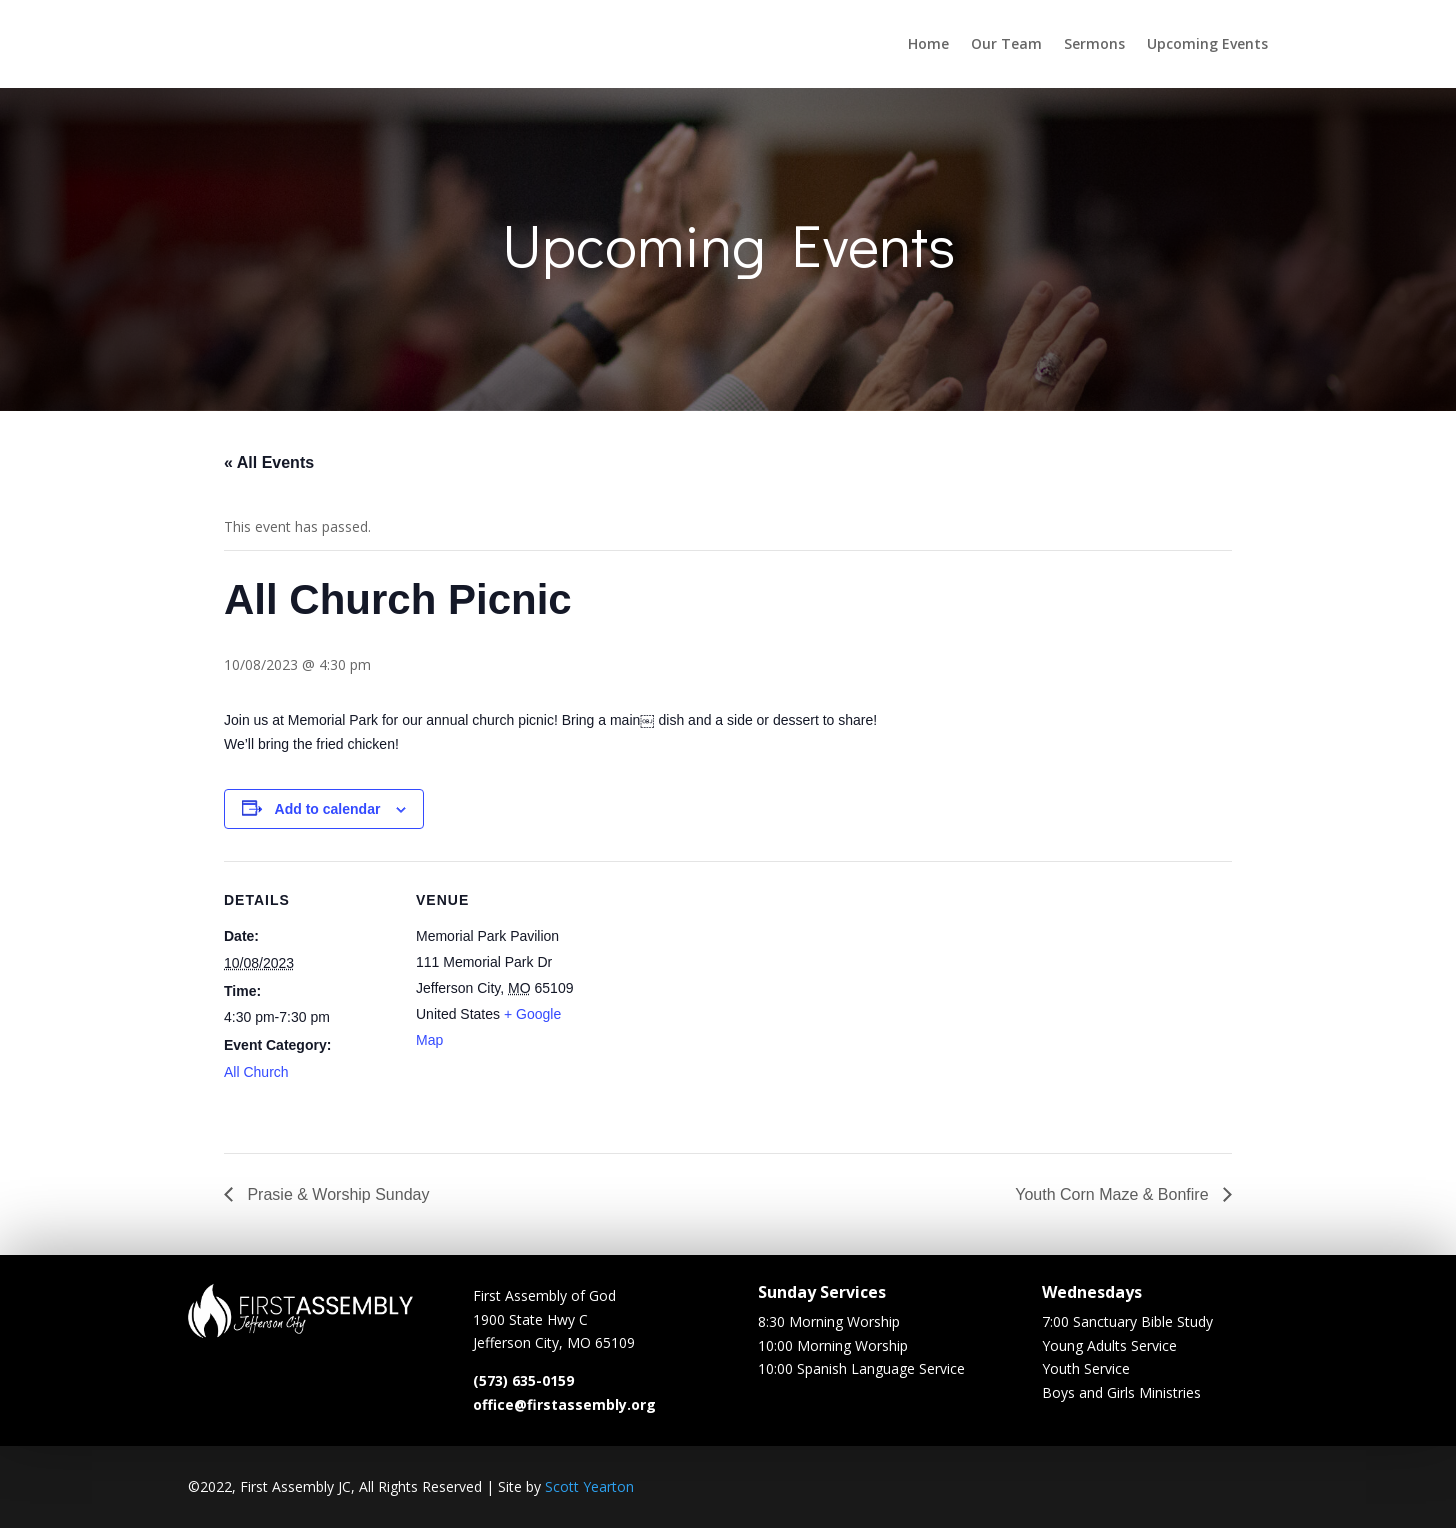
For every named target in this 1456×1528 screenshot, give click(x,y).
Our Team (1006, 43)
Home (928, 43)
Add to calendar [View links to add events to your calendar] (328, 809)
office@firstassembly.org (564, 1410)
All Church (256, 1072)
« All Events (269, 462)
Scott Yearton (589, 1486)
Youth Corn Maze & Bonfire (1114, 1194)
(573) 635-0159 (523, 1386)
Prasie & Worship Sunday (336, 1194)
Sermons (1094, 43)
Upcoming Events (1207, 43)
